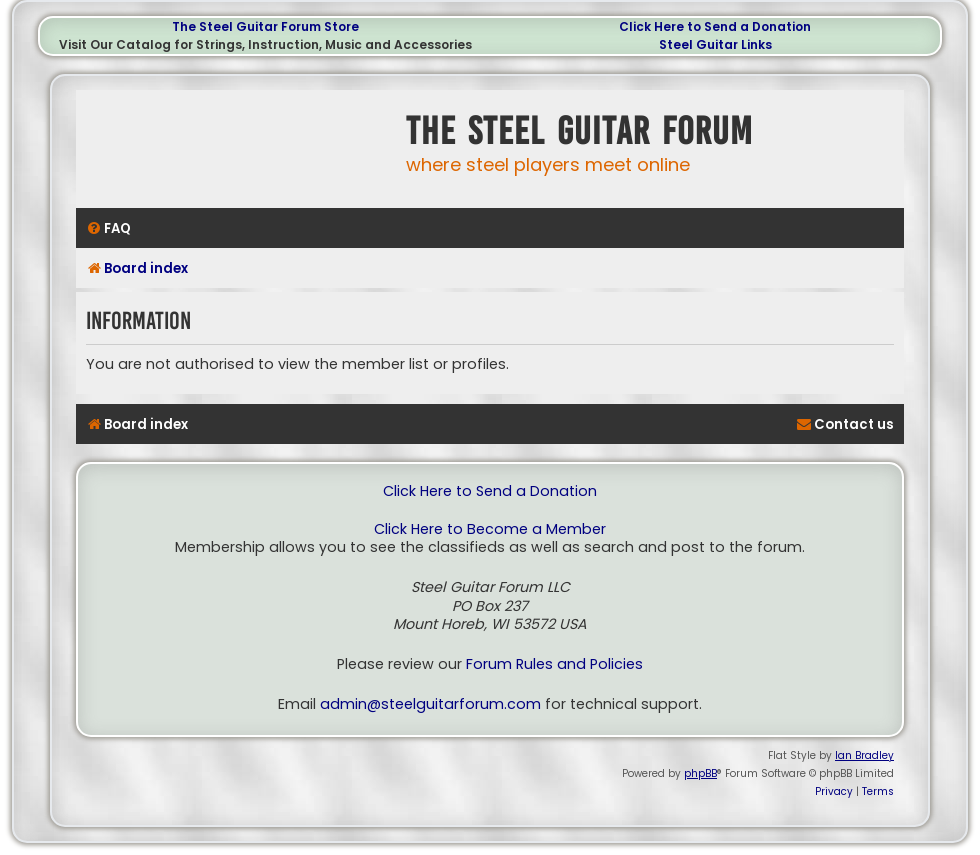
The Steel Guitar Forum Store (265, 26)
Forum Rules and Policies (554, 664)
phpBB (700, 773)
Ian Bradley (864, 755)
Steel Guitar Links (715, 44)
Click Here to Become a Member (490, 529)
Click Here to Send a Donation (715, 26)
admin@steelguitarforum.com (430, 704)
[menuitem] (108, 228)
